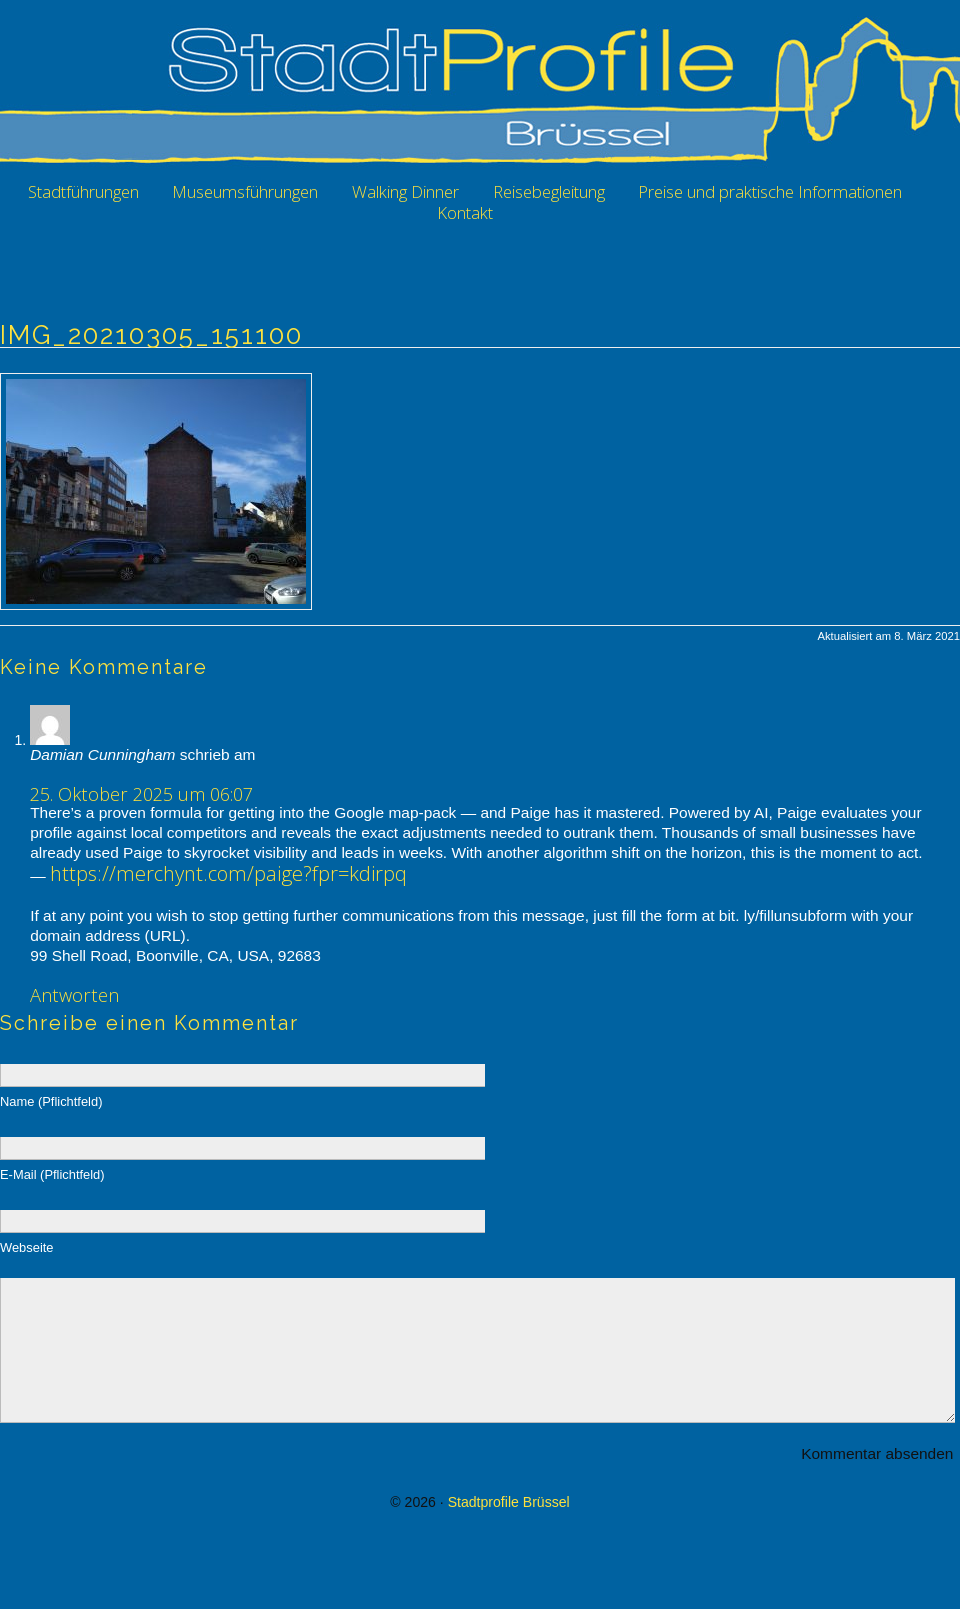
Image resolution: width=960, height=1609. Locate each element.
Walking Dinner (405, 191)
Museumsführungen (245, 191)
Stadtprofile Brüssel (509, 1532)
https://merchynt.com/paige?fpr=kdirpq (228, 873)
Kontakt (465, 212)
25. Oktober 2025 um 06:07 (141, 793)
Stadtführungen (83, 191)
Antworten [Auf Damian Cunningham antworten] (74, 994)
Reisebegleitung (549, 191)
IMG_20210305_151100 (151, 335)
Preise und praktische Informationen (770, 191)
